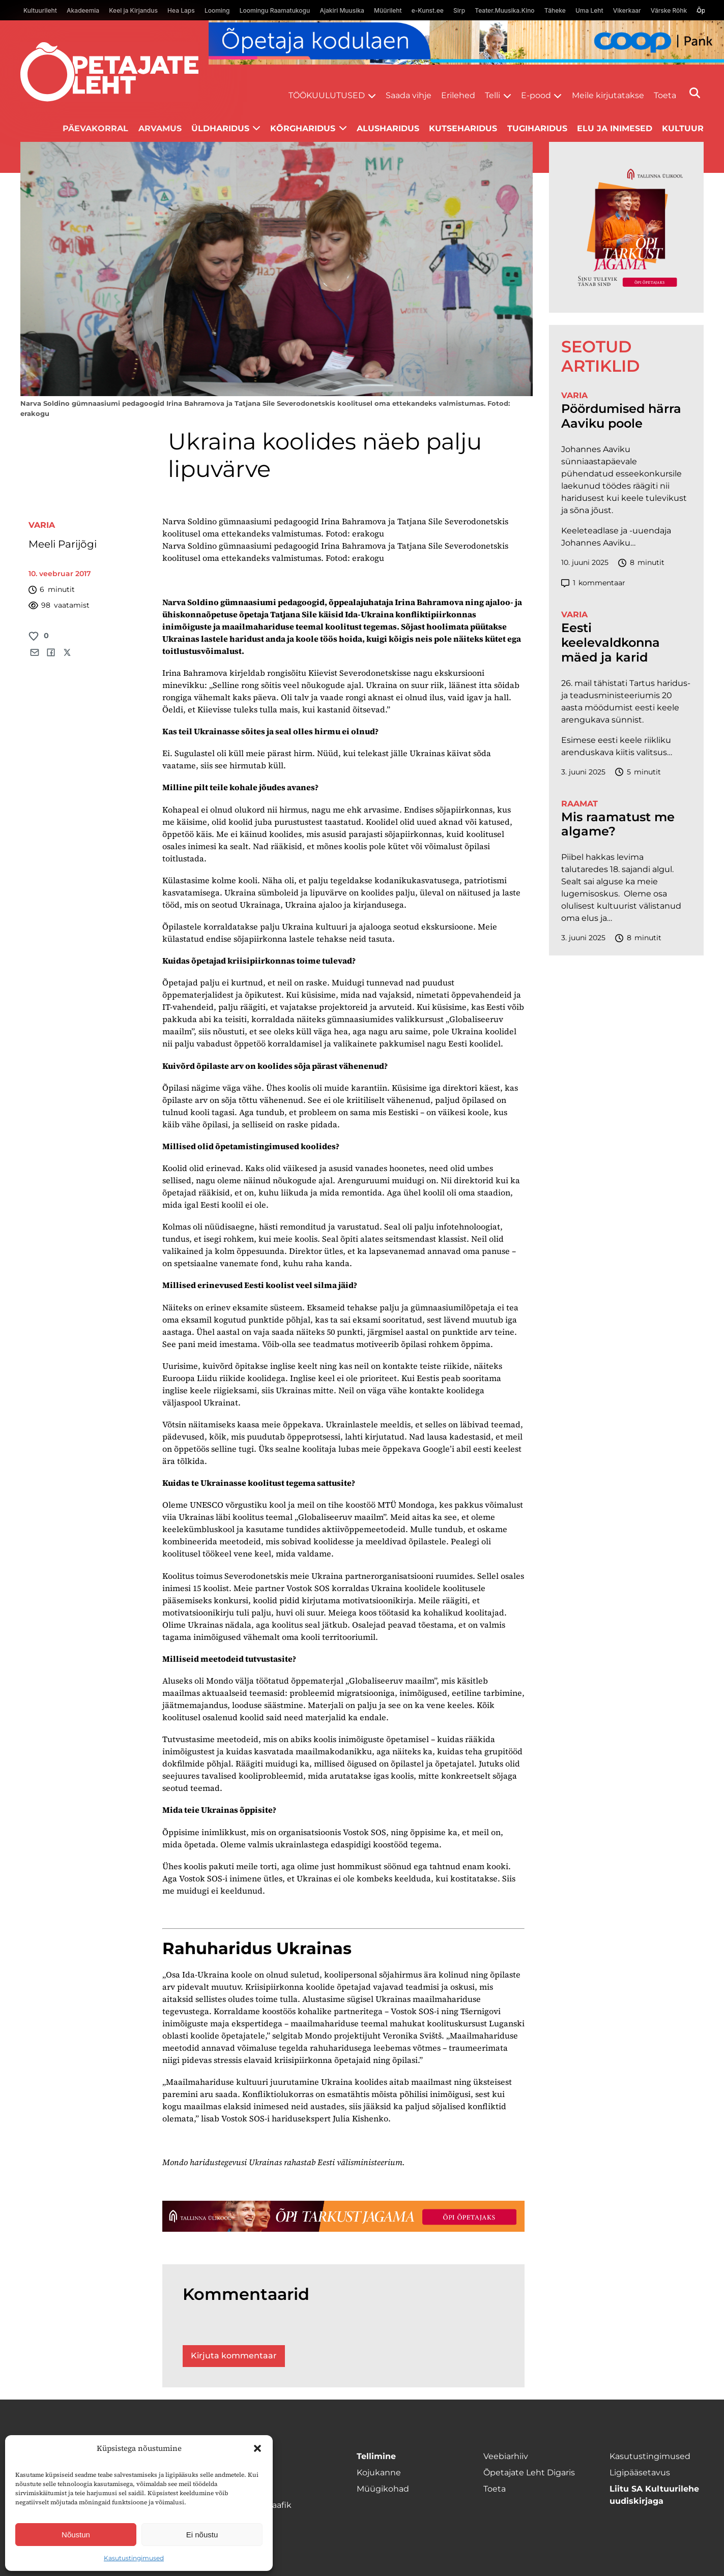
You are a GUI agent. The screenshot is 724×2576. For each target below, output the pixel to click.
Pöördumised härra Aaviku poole (621, 416)
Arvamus (160, 128)
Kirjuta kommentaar (234, 2355)
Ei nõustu (202, 2534)
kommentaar (593, 583)
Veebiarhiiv (505, 2456)
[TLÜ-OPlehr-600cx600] (626, 227)
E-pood (536, 95)
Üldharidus (220, 128)
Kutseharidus (463, 128)
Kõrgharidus (302, 128)
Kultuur (683, 128)
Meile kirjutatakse (608, 95)
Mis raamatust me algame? (618, 824)
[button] (257, 2448)
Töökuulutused (326, 95)
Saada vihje (408, 95)
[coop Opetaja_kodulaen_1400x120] (466, 42)
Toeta (665, 95)
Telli (492, 95)
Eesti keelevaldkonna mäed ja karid (610, 643)
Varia (41, 525)
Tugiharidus (537, 128)
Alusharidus (388, 128)
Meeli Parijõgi (62, 544)
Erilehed (458, 95)
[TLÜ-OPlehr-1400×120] (343, 2216)
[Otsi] (695, 93)
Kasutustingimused (134, 2558)
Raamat (579, 803)
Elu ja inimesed (614, 128)
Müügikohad (383, 2489)
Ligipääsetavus (640, 2472)
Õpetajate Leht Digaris (529, 2472)
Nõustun (76, 2534)
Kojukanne (379, 2472)
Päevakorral (95, 128)
